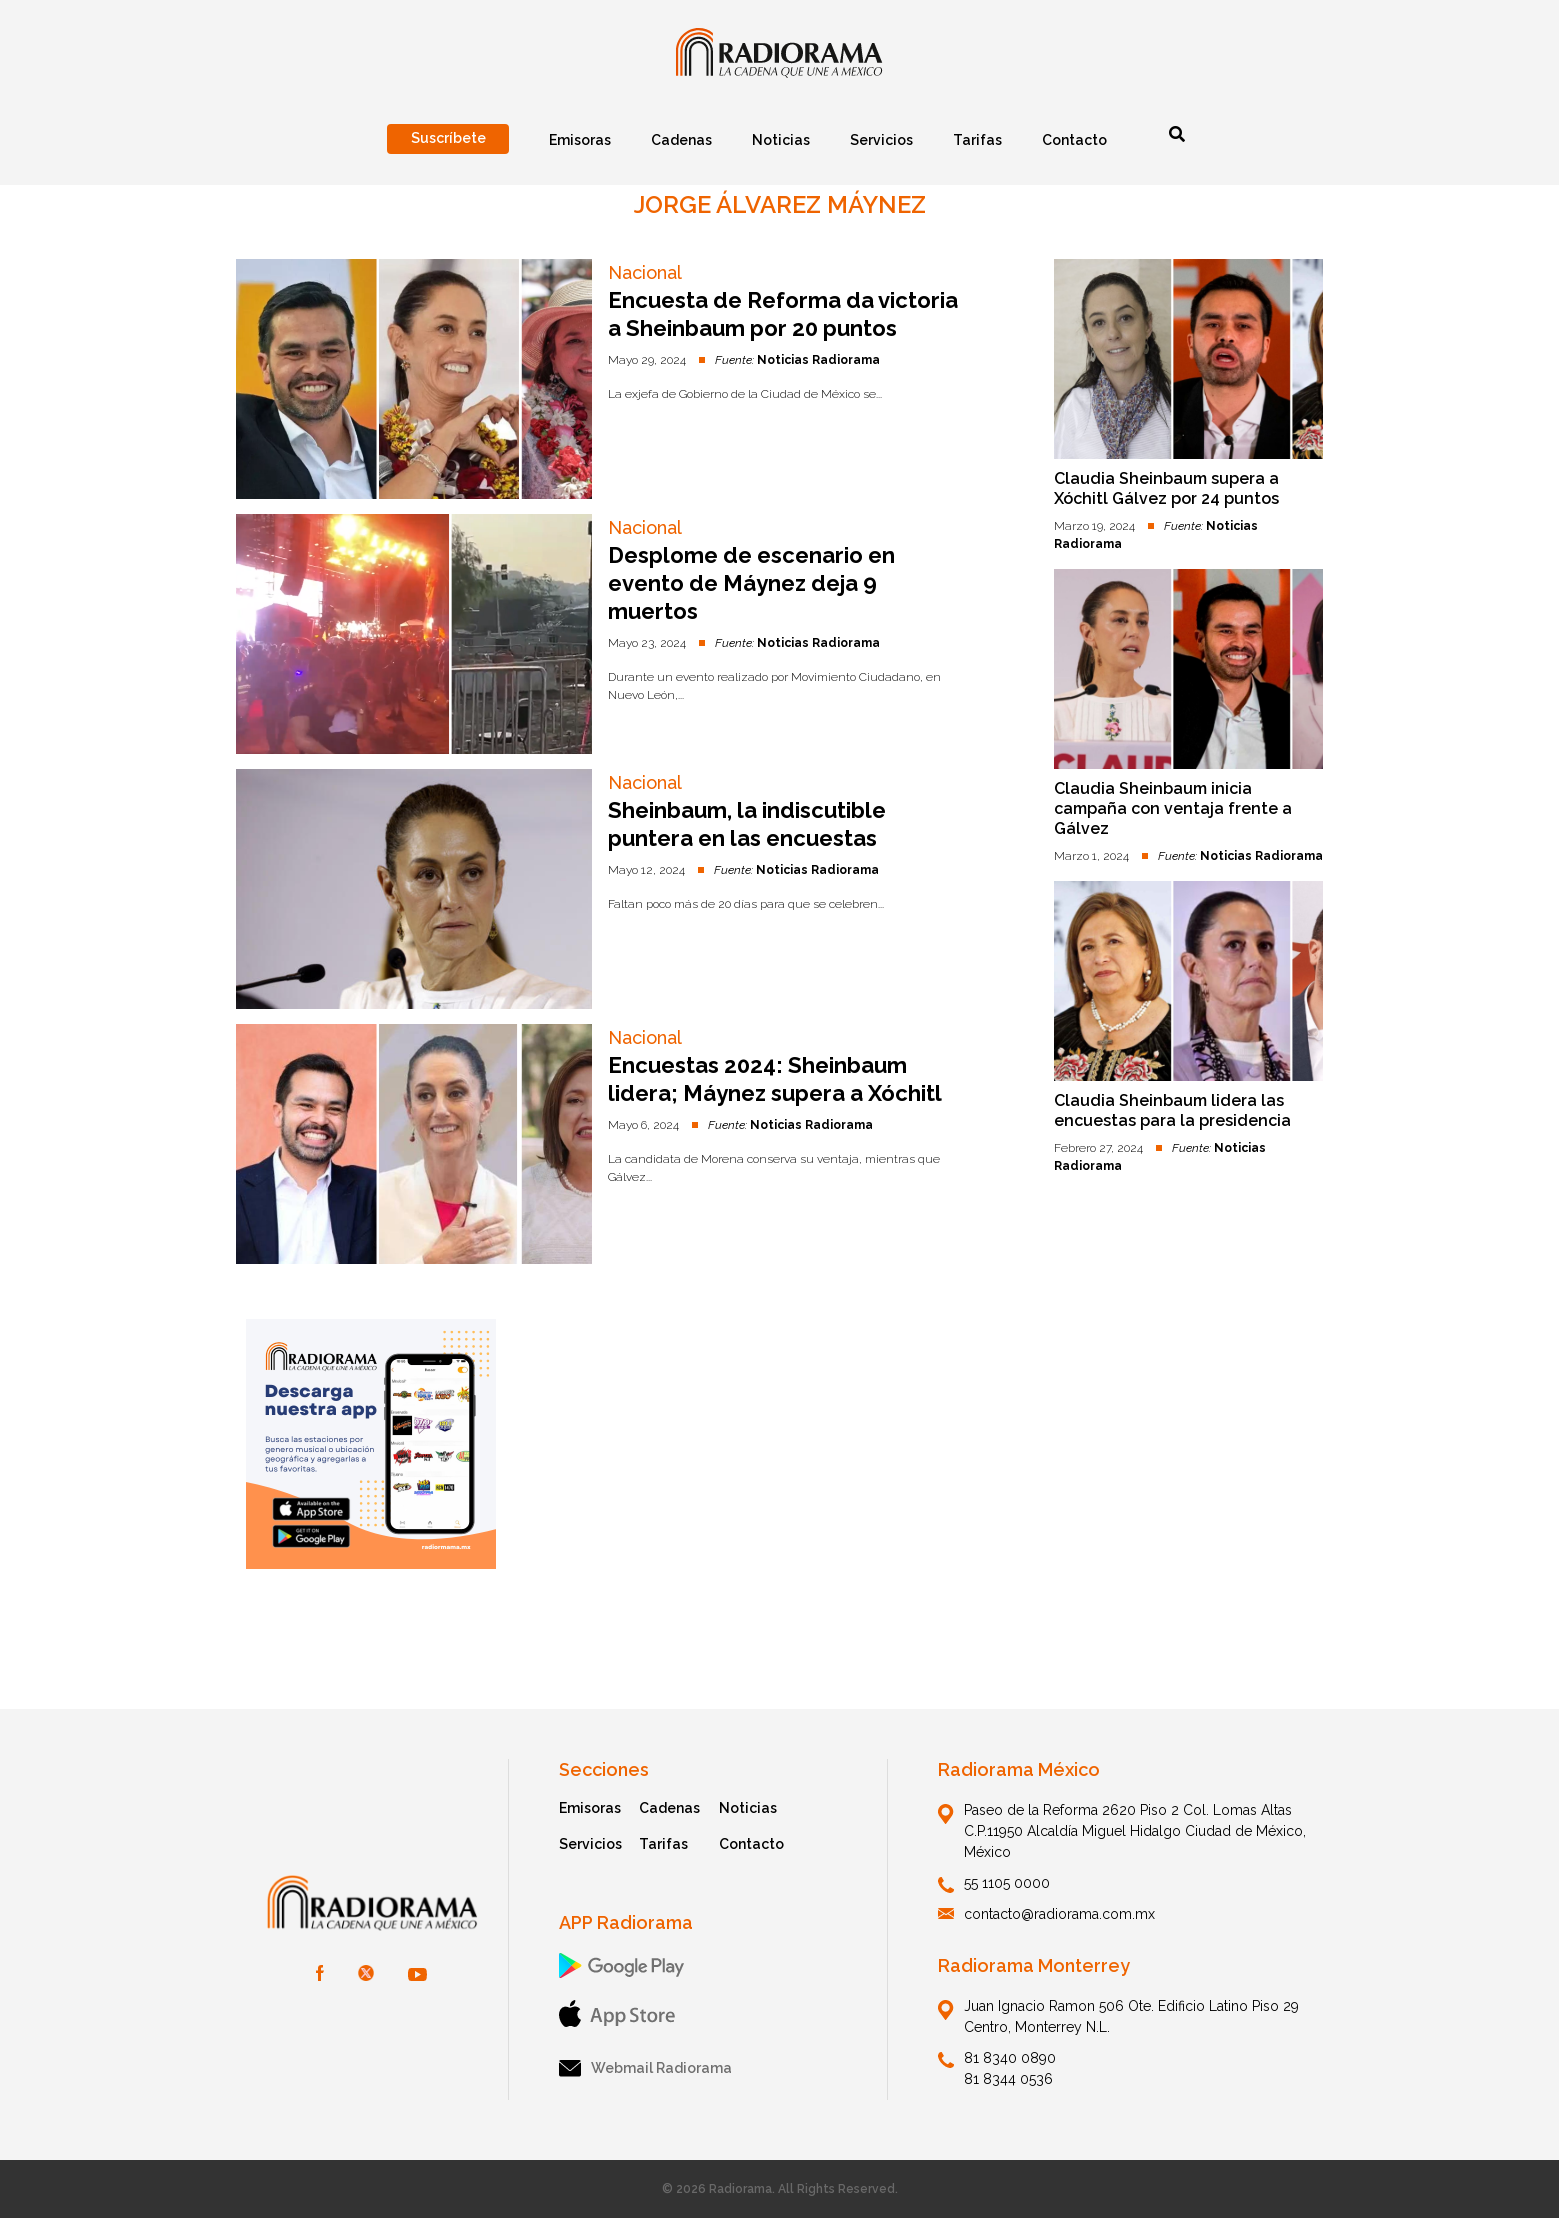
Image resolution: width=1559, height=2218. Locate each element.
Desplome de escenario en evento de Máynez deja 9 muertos (751, 583)
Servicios (590, 1844)
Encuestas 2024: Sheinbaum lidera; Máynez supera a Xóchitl (775, 1079)
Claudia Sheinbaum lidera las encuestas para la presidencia (1172, 1110)
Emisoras (590, 1808)
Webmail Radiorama (645, 2068)
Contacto (751, 1844)
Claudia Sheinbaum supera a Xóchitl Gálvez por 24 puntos (1166, 488)
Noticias (748, 1808)
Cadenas (669, 1808)
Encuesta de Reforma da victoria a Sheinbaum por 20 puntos (783, 314)
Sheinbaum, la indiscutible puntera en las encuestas (747, 824)
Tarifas (663, 1844)
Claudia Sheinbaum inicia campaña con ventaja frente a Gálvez (1173, 808)
